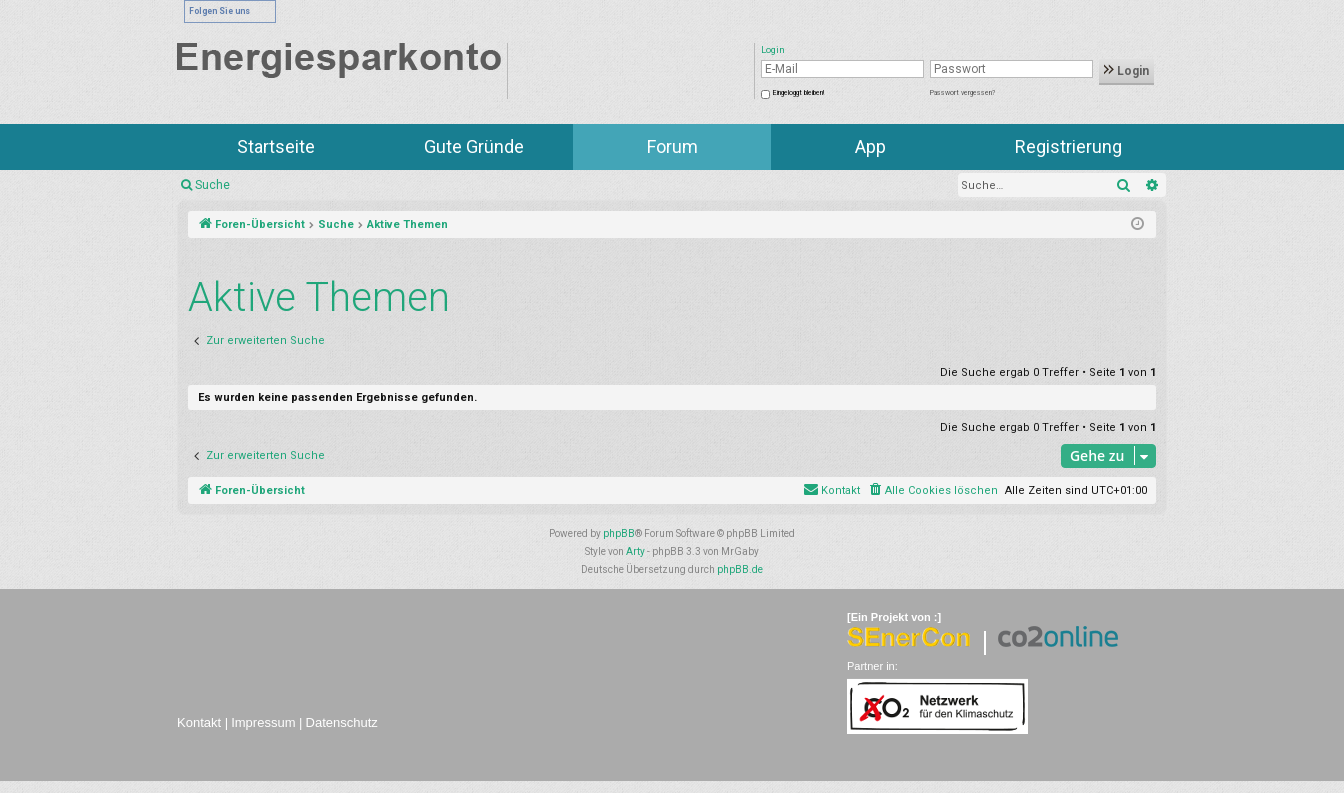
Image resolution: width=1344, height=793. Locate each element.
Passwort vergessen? (962, 93)
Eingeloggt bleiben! (798, 93)
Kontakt (199, 722)
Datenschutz (342, 722)
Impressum (263, 722)
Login (1126, 71)
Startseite (276, 146)
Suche (212, 185)
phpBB (619, 533)
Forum (672, 146)
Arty (635, 551)
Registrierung (1068, 146)
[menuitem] (932, 491)
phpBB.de (740, 569)
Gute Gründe (474, 146)
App (870, 146)
